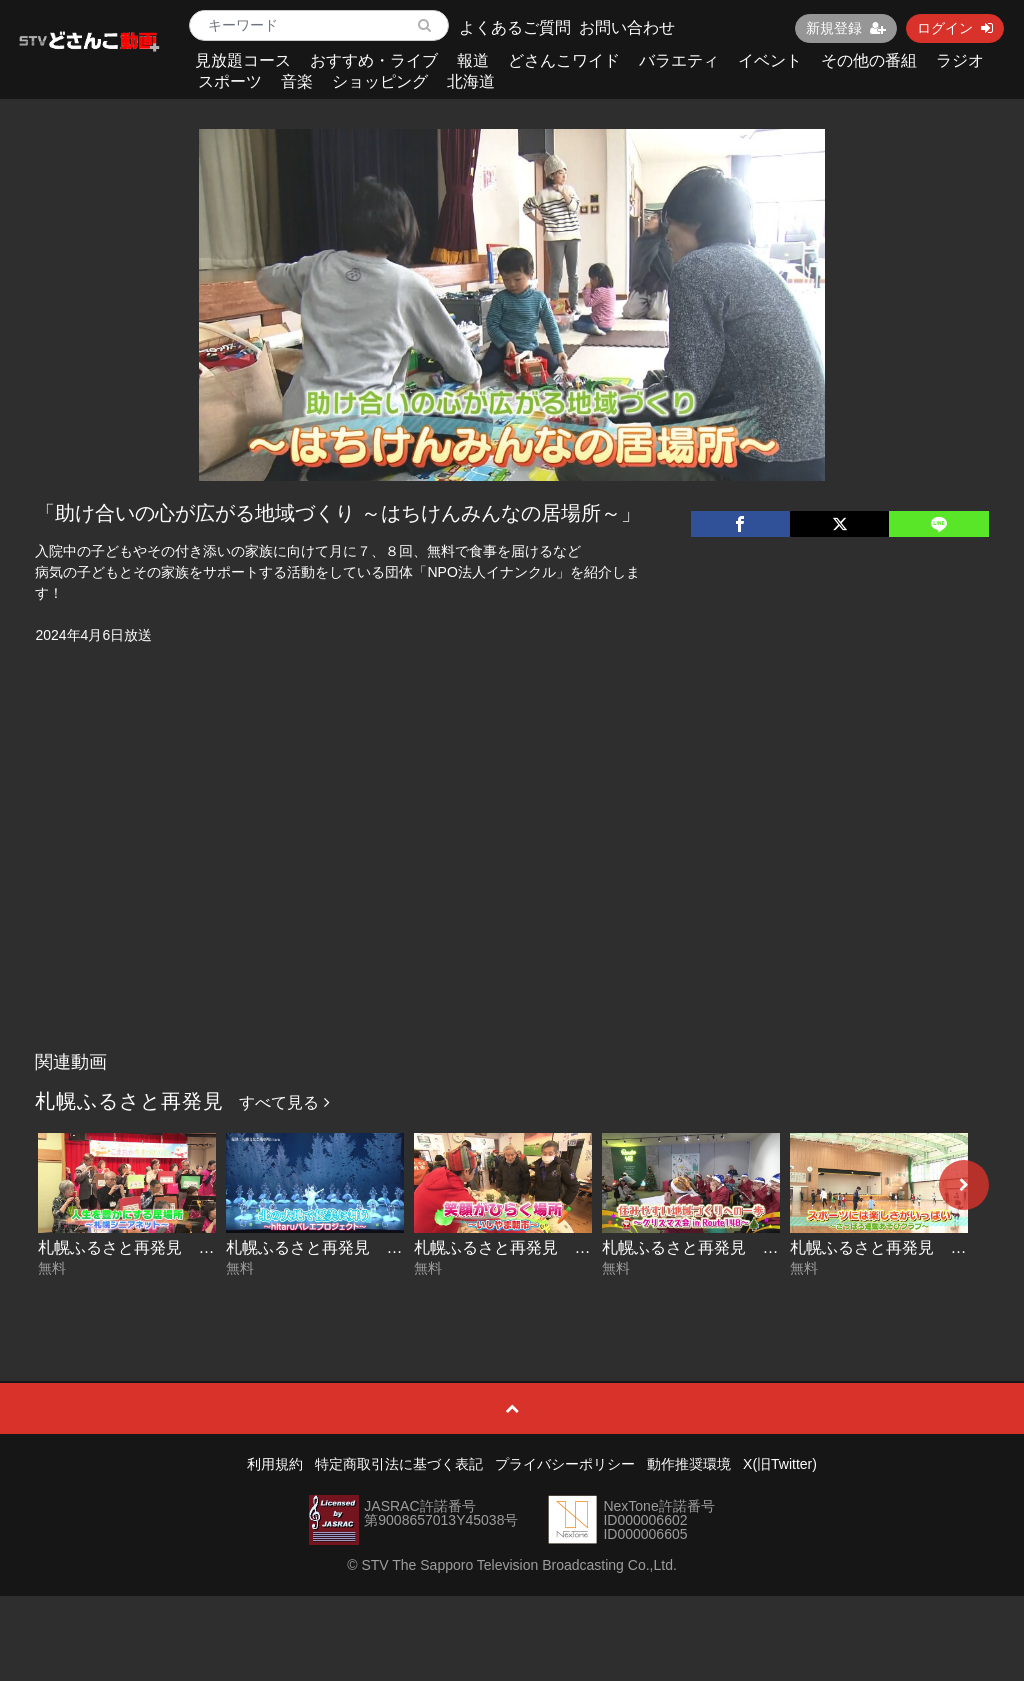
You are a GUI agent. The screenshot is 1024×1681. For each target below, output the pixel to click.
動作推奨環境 (689, 1464)
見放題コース (243, 60)
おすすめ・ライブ (374, 60)
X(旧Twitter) (780, 1464)
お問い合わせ (627, 27)
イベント (770, 60)
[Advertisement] (512, 892)
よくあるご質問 (515, 27)
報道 (473, 60)
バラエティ (679, 60)
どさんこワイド (564, 60)
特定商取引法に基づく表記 (399, 1464)
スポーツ (230, 81)
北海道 (471, 81)
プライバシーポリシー (565, 1464)
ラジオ (960, 60)
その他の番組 (869, 60)
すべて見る (284, 1102)
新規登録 (846, 28)
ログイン (955, 28)
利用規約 (275, 1464)
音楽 (297, 81)
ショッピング (380, 81)
